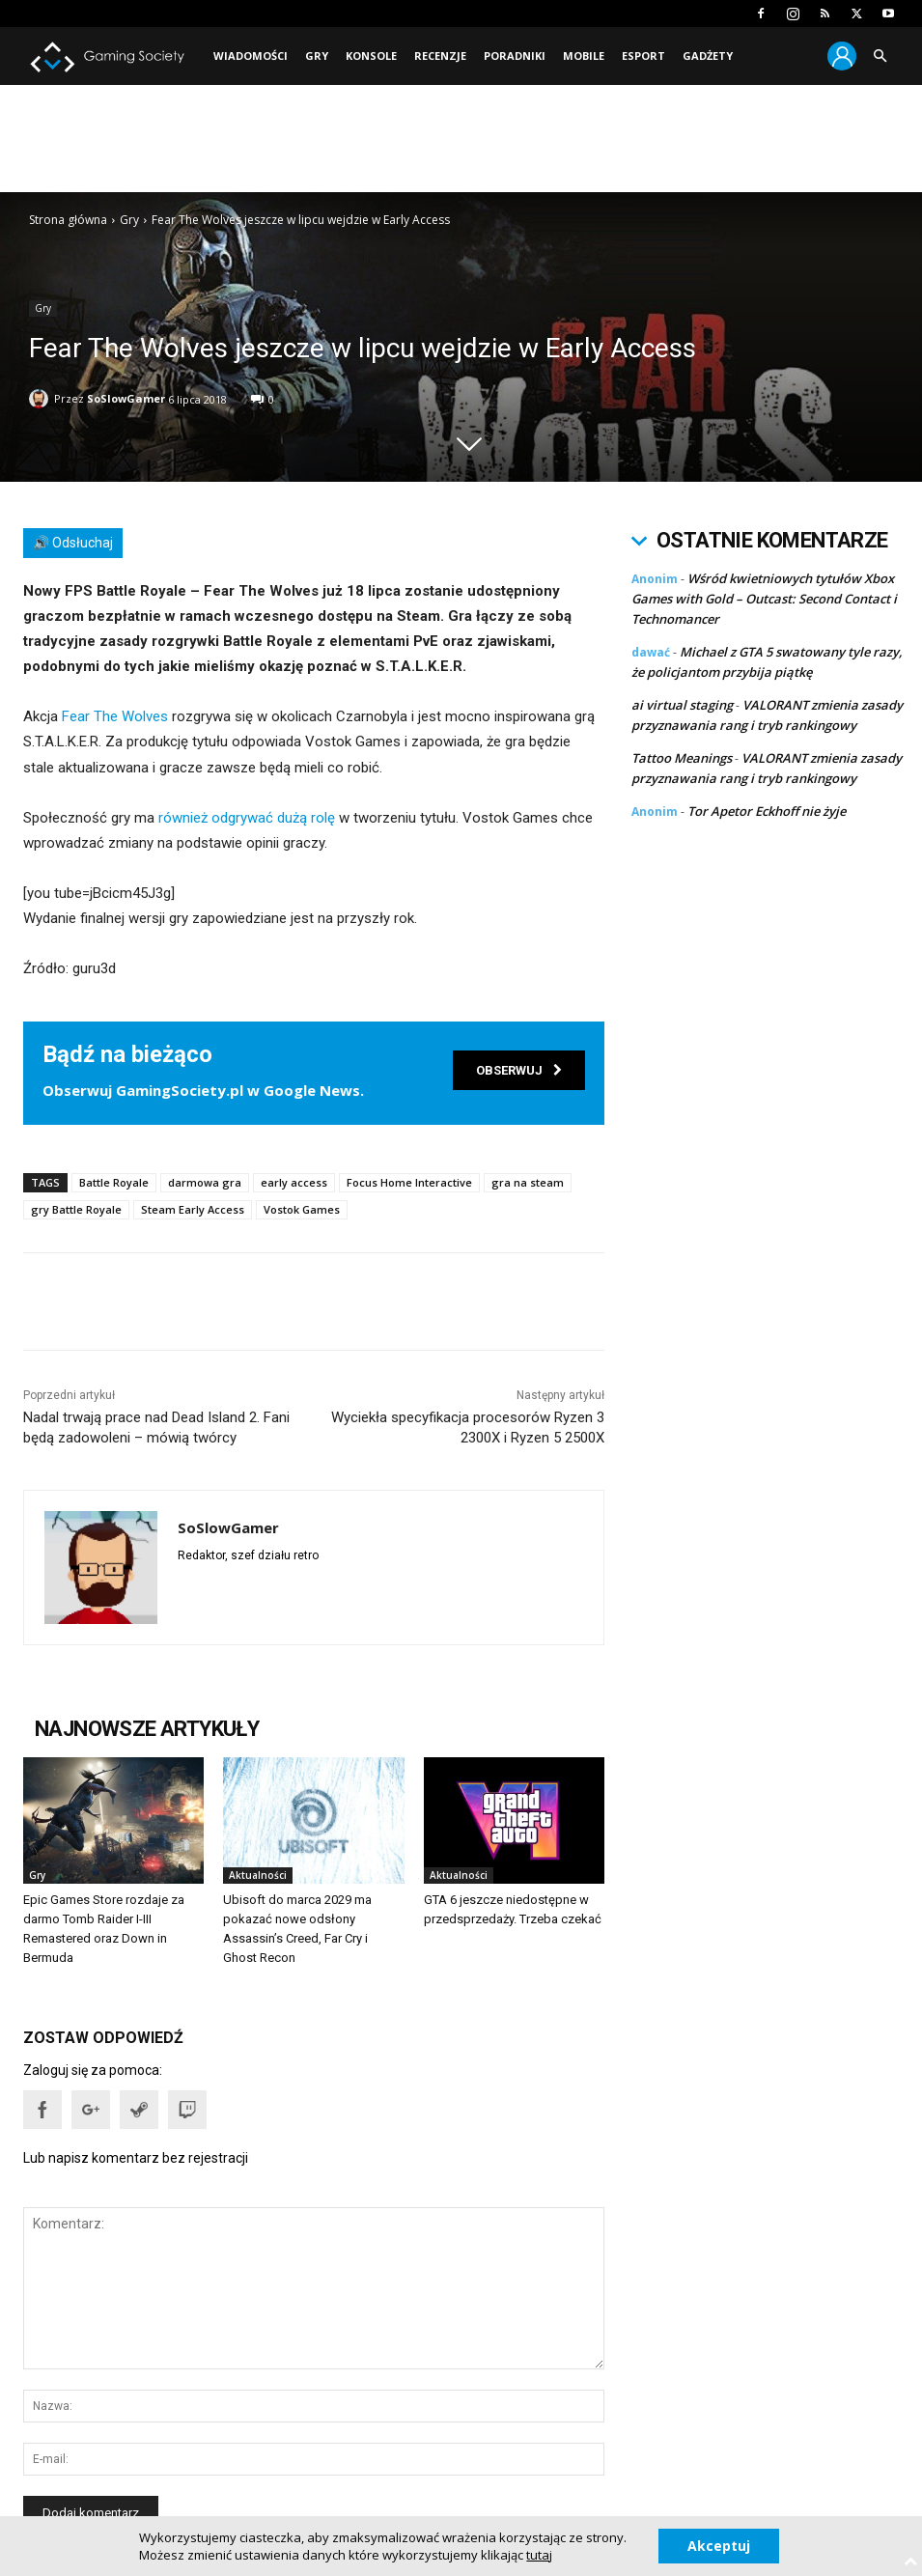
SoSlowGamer (126, 398)
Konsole (371, 55)
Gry (316, 55)
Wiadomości (250, 55)
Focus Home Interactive (409, 1182)
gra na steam (527, 1182)
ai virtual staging (682, 705)
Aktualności (258, 1875)
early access (294, 1182)
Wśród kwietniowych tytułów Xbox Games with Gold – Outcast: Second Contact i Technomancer (764, 599)
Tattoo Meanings (681, 758)
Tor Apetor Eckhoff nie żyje (766, 811)
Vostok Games (302, 1209)
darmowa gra (204, 1182)
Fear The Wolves (115, 716)
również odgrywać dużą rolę (246, 817)
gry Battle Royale (76, 1209)
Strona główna (68, 219)
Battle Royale (114, 1182)
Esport (643, 55)
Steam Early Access (192, 1209)
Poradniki (514, 55)
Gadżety (708, 55)
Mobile (583, 55)
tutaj (539, 2554)
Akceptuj (718, 2545)
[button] (879, 56)
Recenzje (440, 55)
